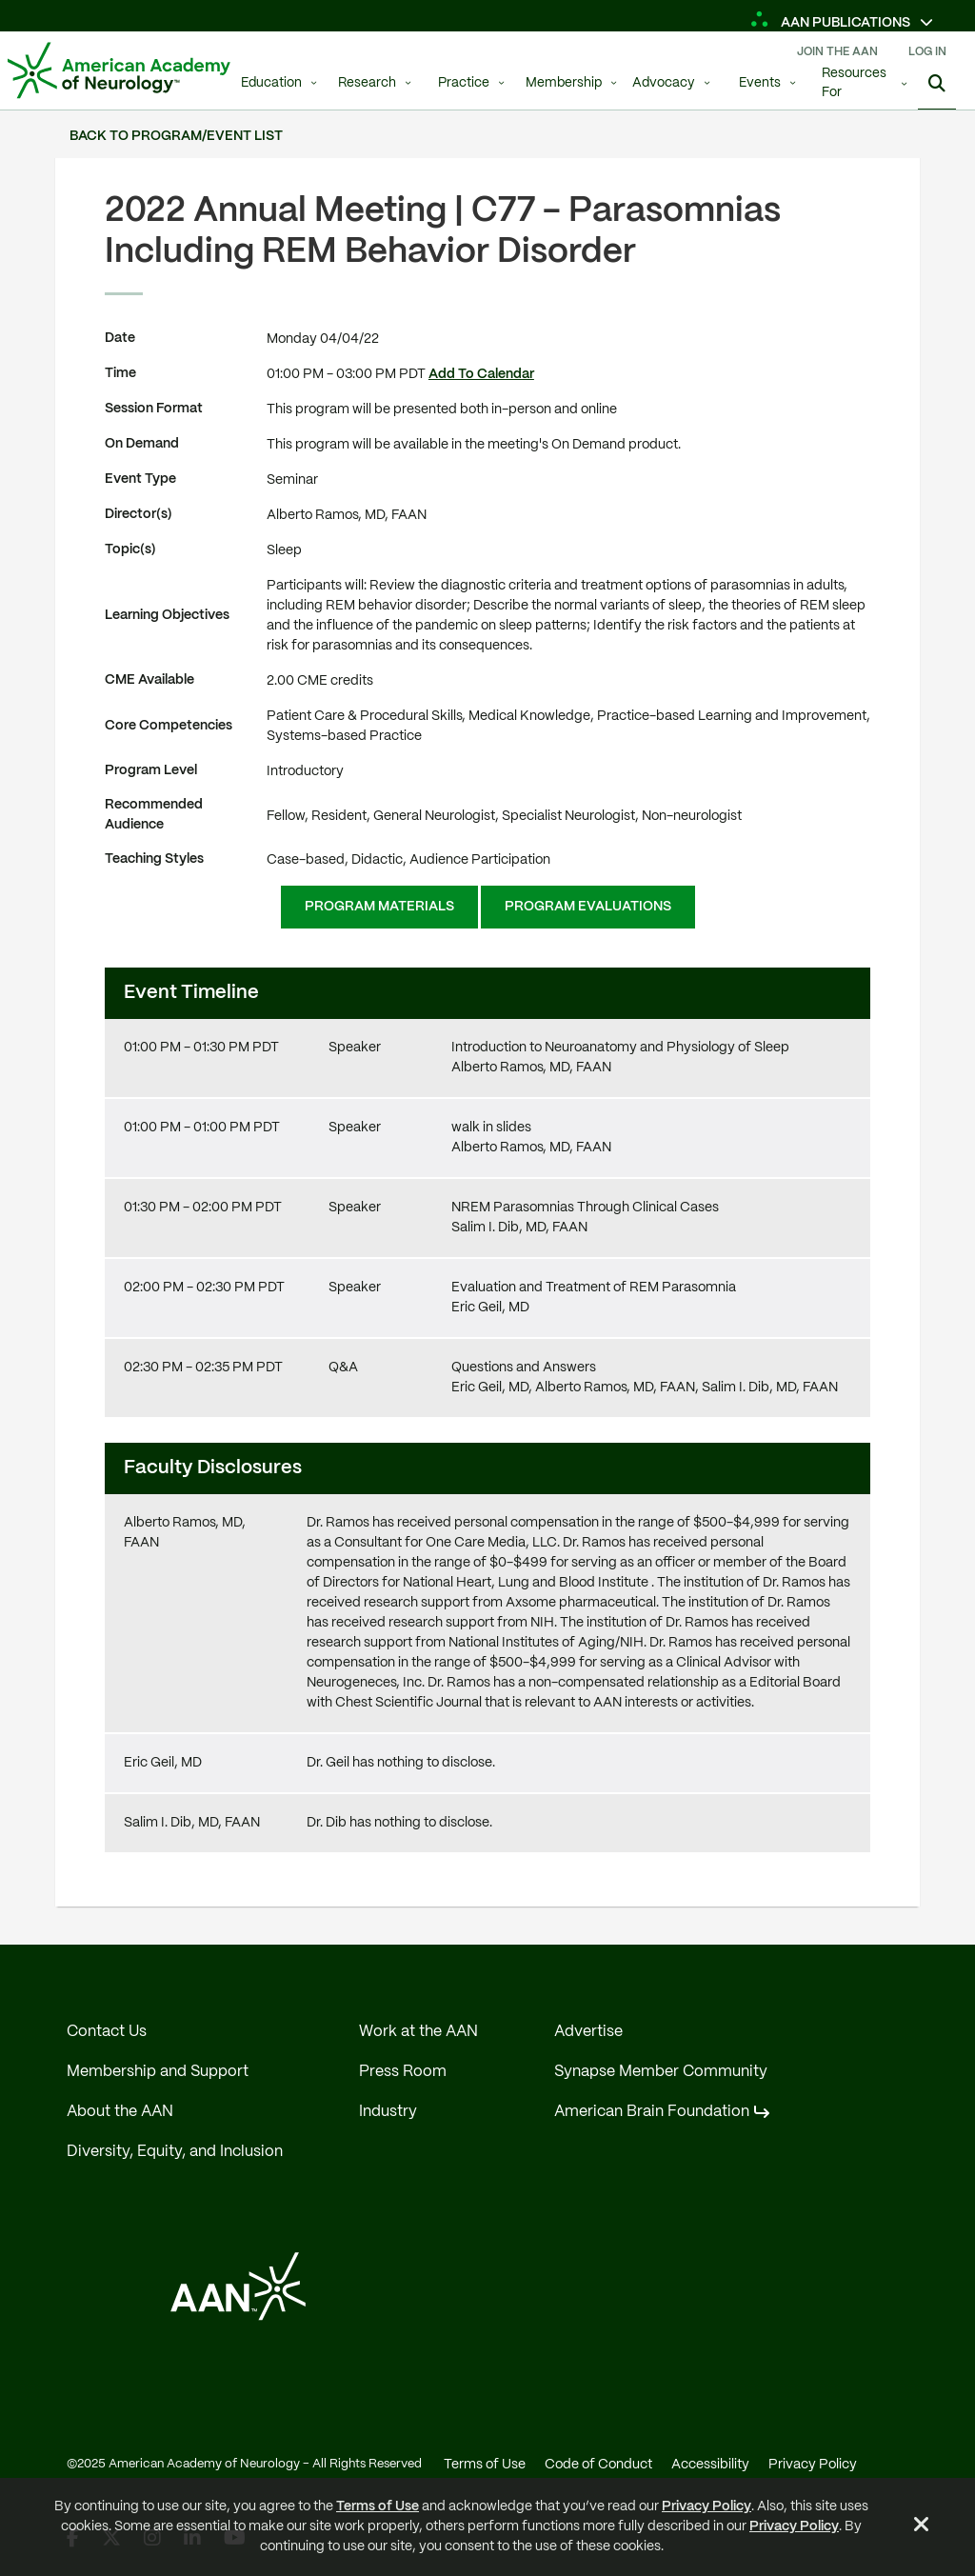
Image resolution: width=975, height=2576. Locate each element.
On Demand (142, 443)
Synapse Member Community (660, 2072)
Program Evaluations (588, 906)
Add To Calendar (481, 374)
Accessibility (710, 2464)
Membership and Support (158, 2072)
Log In (927, 52)
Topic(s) (130, 549)
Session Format (154, 408)
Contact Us (107, 2032)
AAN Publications (831, 23)
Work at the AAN (418, 2032)
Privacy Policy (706, 2506)
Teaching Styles (154, 859)
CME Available (149, 680)
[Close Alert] (921, 2527)
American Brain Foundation (651, 2112)
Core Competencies (168, 725)
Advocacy (663, 83)
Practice (463, 83)
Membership (564, 83)
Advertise (588, 2032)
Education (271, 83)
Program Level (151, 770)
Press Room (403, 2072)
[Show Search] (937, 86)
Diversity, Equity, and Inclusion (175, 2152)
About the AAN (120, 2112)
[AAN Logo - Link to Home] (119, 70)
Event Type (140, 479)
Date (120, 338)
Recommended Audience (154, 814)
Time (120, 373)
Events (760, 83)
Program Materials (379, 906)
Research (367, 83)
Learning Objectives (167, 615)
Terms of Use (377, 2506)
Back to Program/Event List (176, 136)
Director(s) (138, 514)
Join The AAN (837, 52)
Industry (388, 2112)
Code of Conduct (598, 2464)
